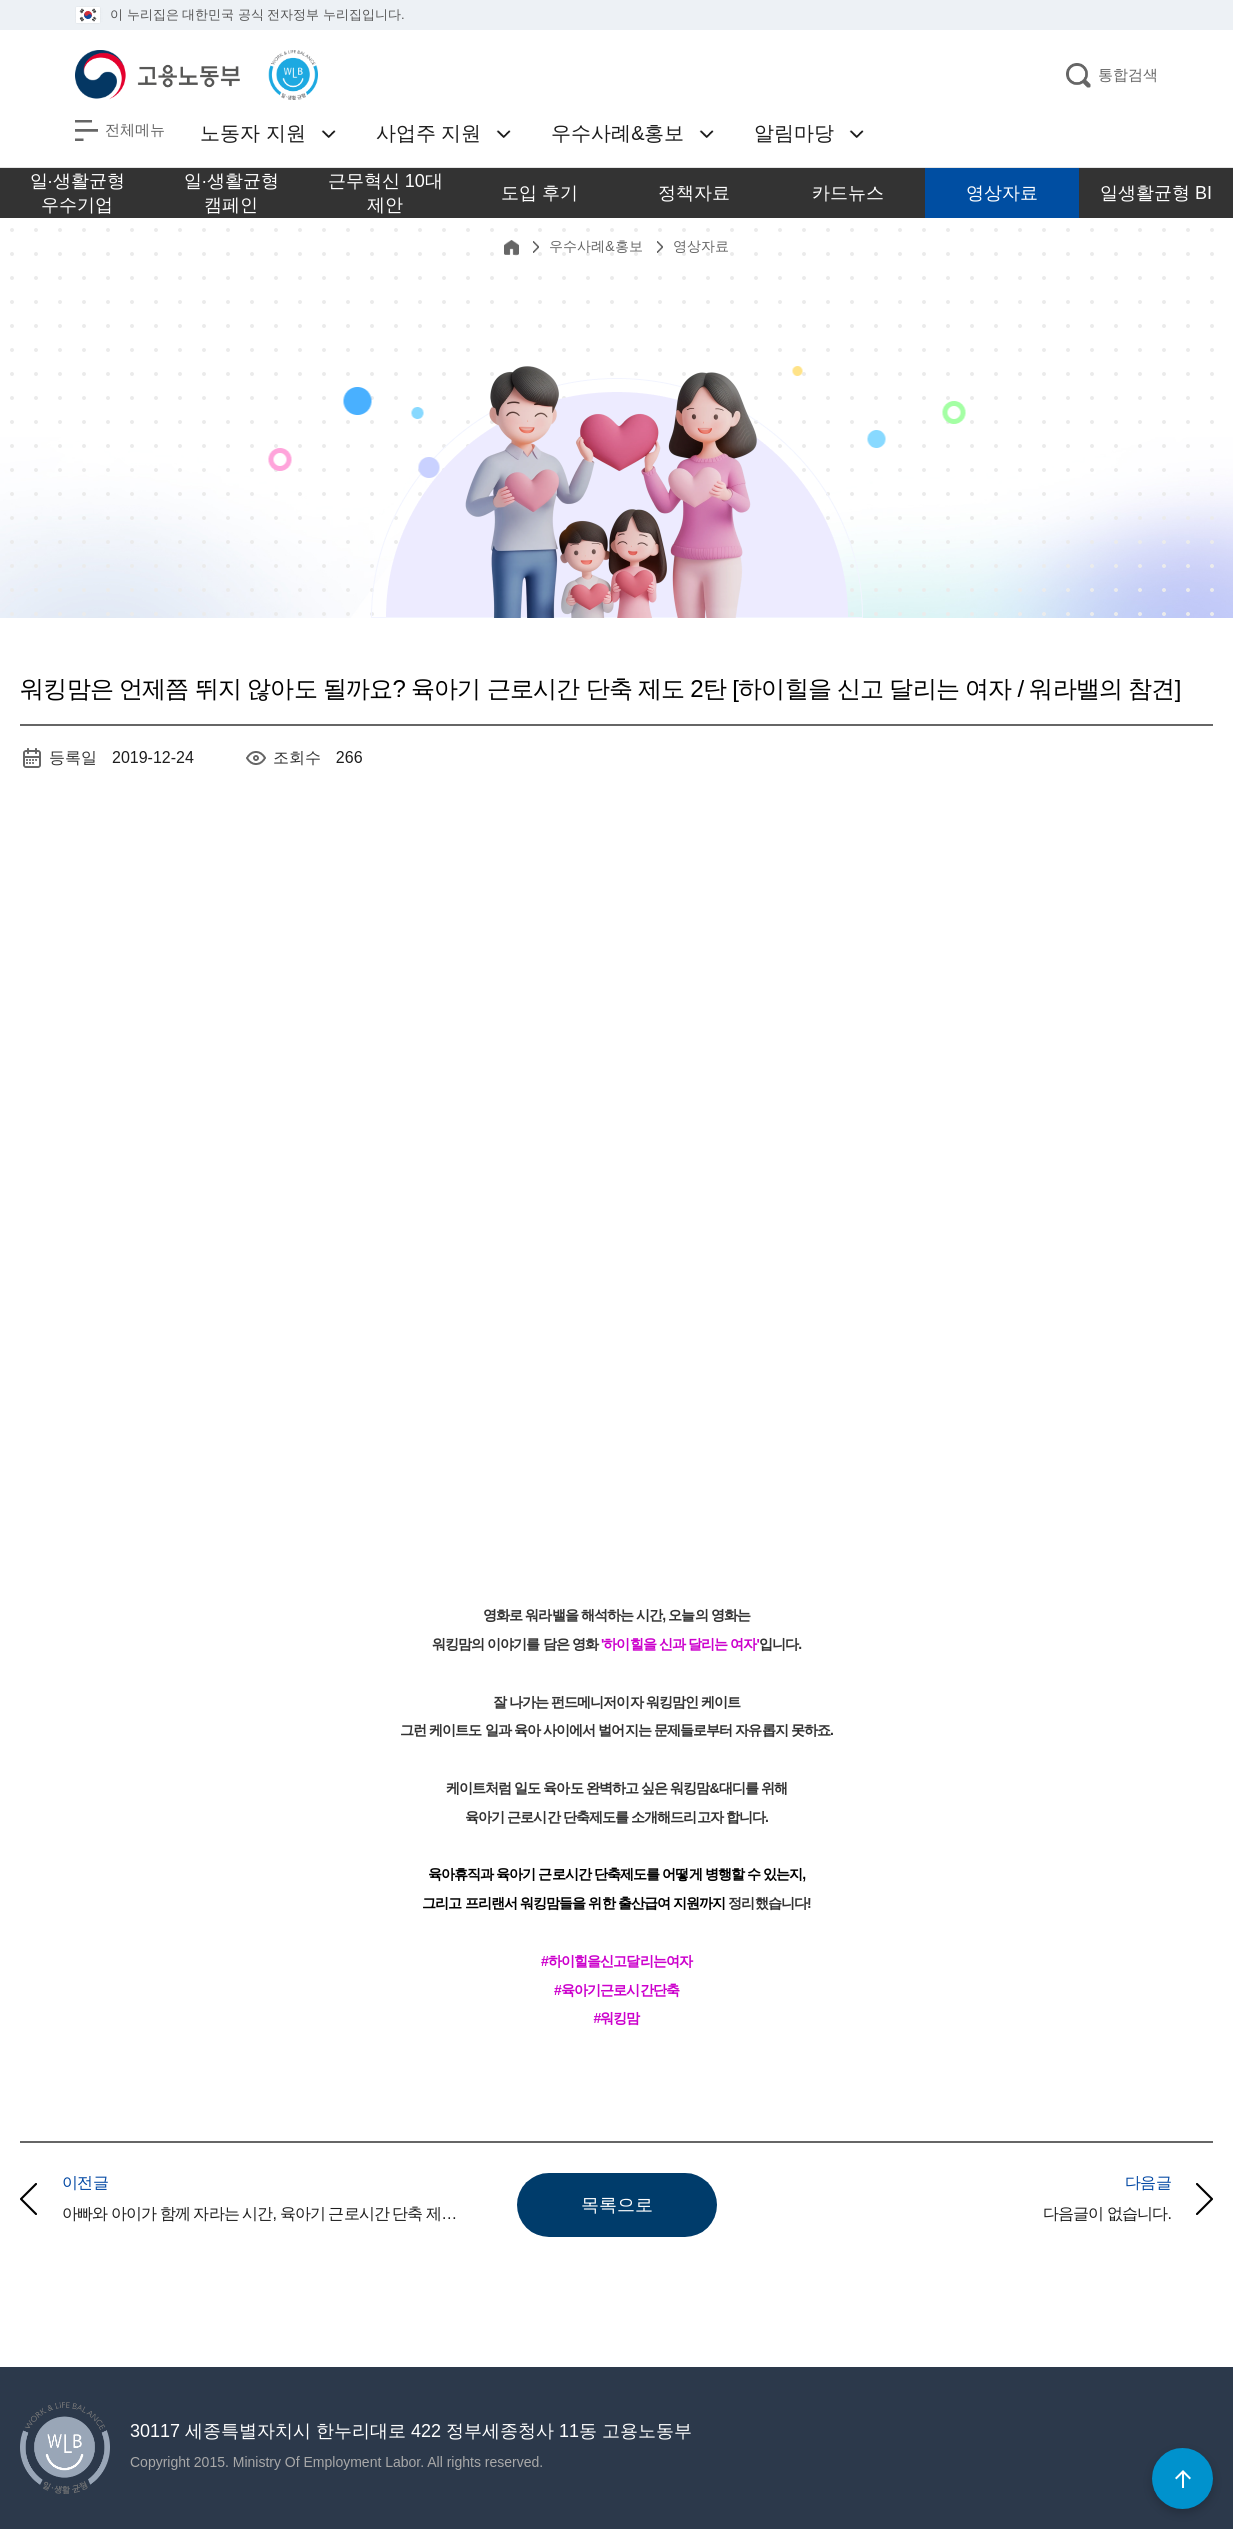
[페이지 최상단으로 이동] (1182, 2478)
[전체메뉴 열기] (120, 130)
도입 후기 (539, 193)
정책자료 (694, 193)
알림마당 (794, 133)
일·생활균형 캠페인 (231, 193)
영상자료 (1002, 193)
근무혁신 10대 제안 (385, 193)
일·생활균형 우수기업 (77, 193)
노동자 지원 (253, 133)
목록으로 (617, 2205)
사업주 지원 (429, 133)
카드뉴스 (848, 193)
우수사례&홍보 (617, 133)
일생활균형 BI (1156, 193)
